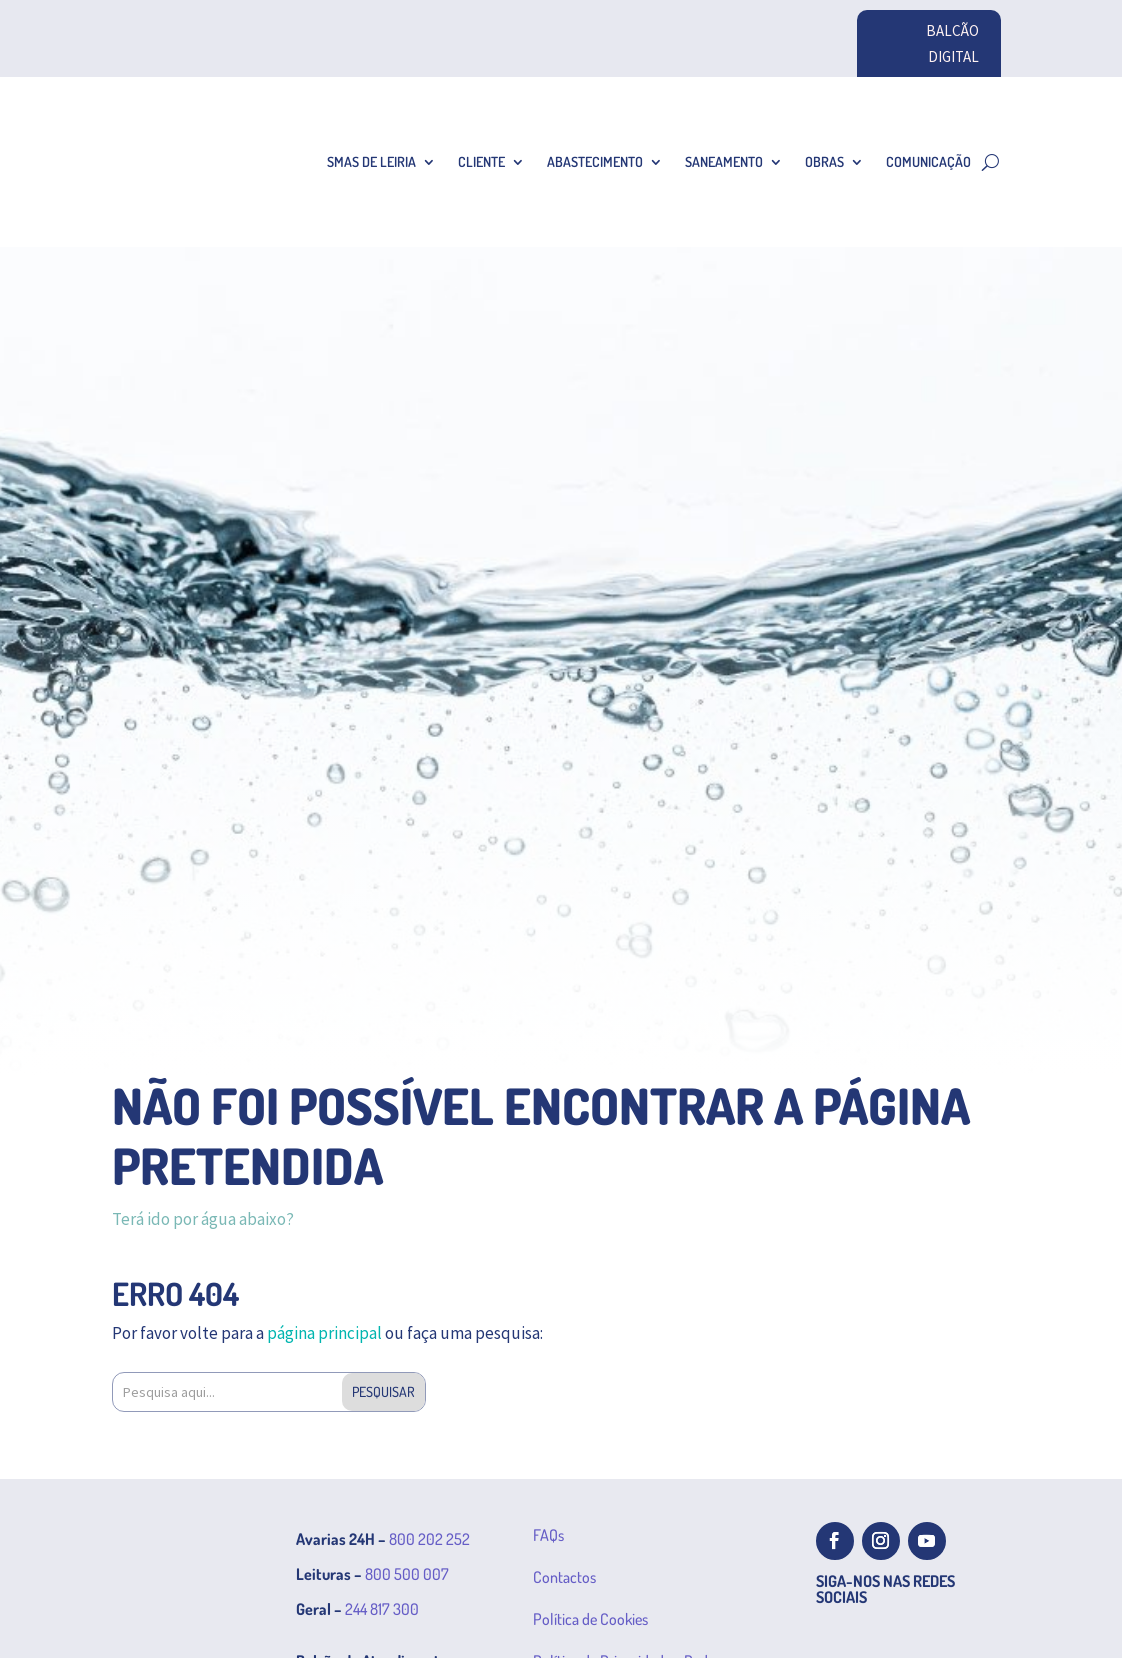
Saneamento (724, 161)
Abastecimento (595, 161)
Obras (824, 161)
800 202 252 (429, 1539)
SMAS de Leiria (371, 161)
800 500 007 (407, 1574)
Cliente (481, 161)
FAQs (548, 1535)
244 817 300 (382, 1609)
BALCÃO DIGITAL (952, 43)
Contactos (564, 1577)
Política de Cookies (590, 1619)
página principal (324, 1333)
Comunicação (928, 161)
